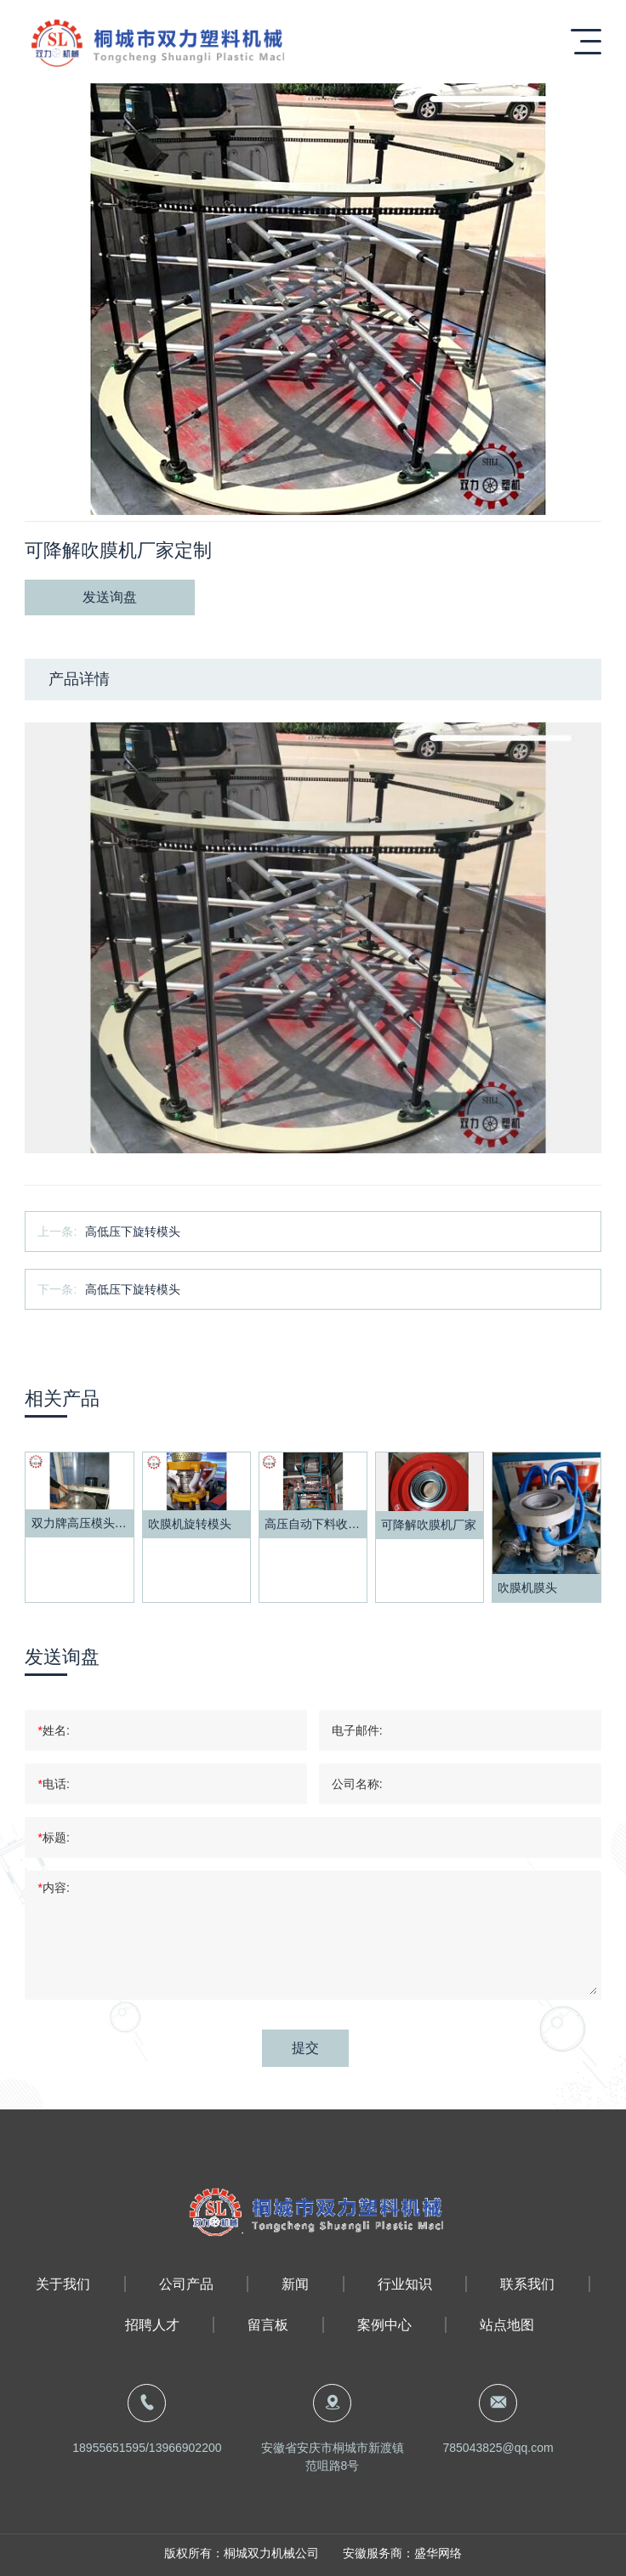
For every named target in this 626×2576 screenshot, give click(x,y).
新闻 (295, 2284)
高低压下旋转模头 (132, 1231)
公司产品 (186, 2284)
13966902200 (185, 2447)
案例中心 (384, 2325)
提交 (305, 2048)
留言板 (268, 2325)
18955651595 (108, 2447)
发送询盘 (110, 597)
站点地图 (507, 2325)
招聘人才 (152, 2325)
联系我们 (527, 2284)
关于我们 (63, 2284)
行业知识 (405, 2284)
